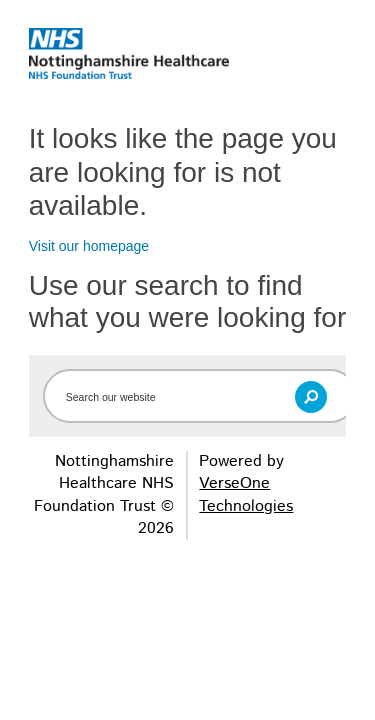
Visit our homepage (89, 246)
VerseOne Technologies (246, 494)
